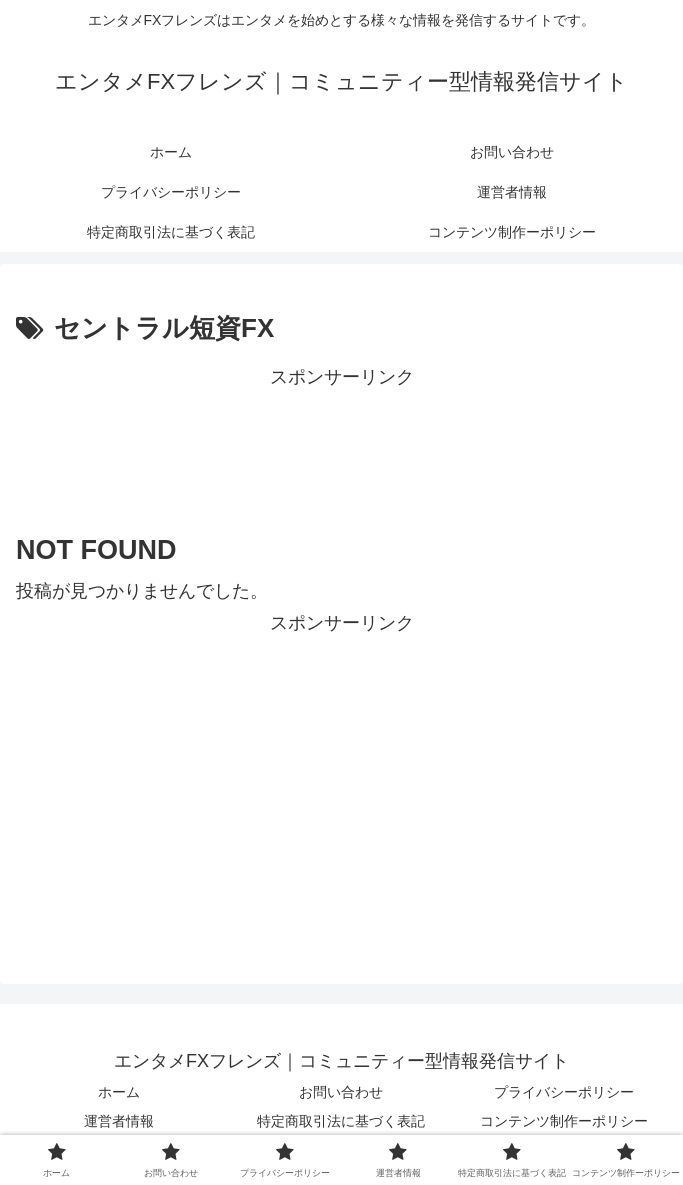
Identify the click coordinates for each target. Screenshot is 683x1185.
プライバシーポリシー (564, 1092)
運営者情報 (119, 1121)
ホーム (119, 1092)
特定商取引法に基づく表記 (341, 1121)
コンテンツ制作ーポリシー (564, 1121)
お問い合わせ (341, 1092)
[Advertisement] (341, 444)
